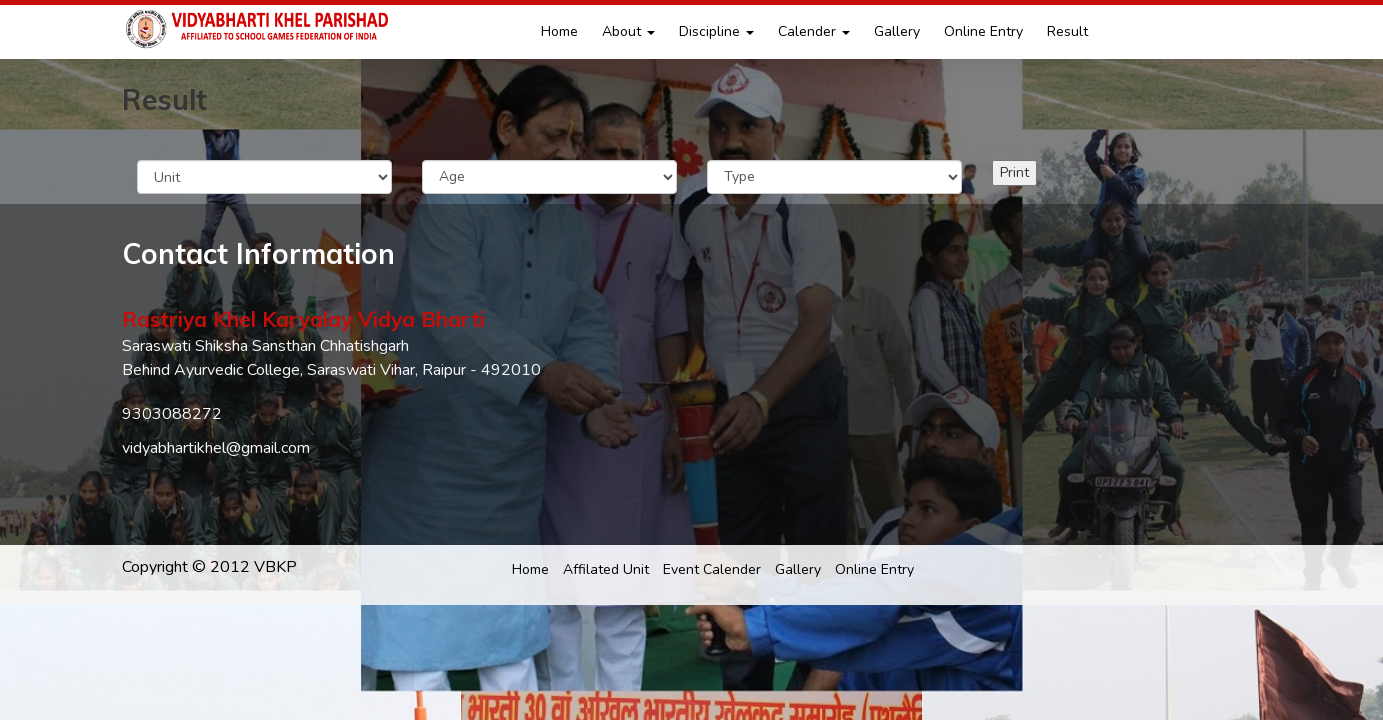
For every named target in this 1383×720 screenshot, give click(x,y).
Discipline (716, 31)
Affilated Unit (606, 569)
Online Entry (983, 31)
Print (1014, 172)
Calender (814, 31)
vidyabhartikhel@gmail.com (216, 448)
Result (1067, 31)
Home (559, 31)
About (628, 31)
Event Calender (712, 569)
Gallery (897, 31)
